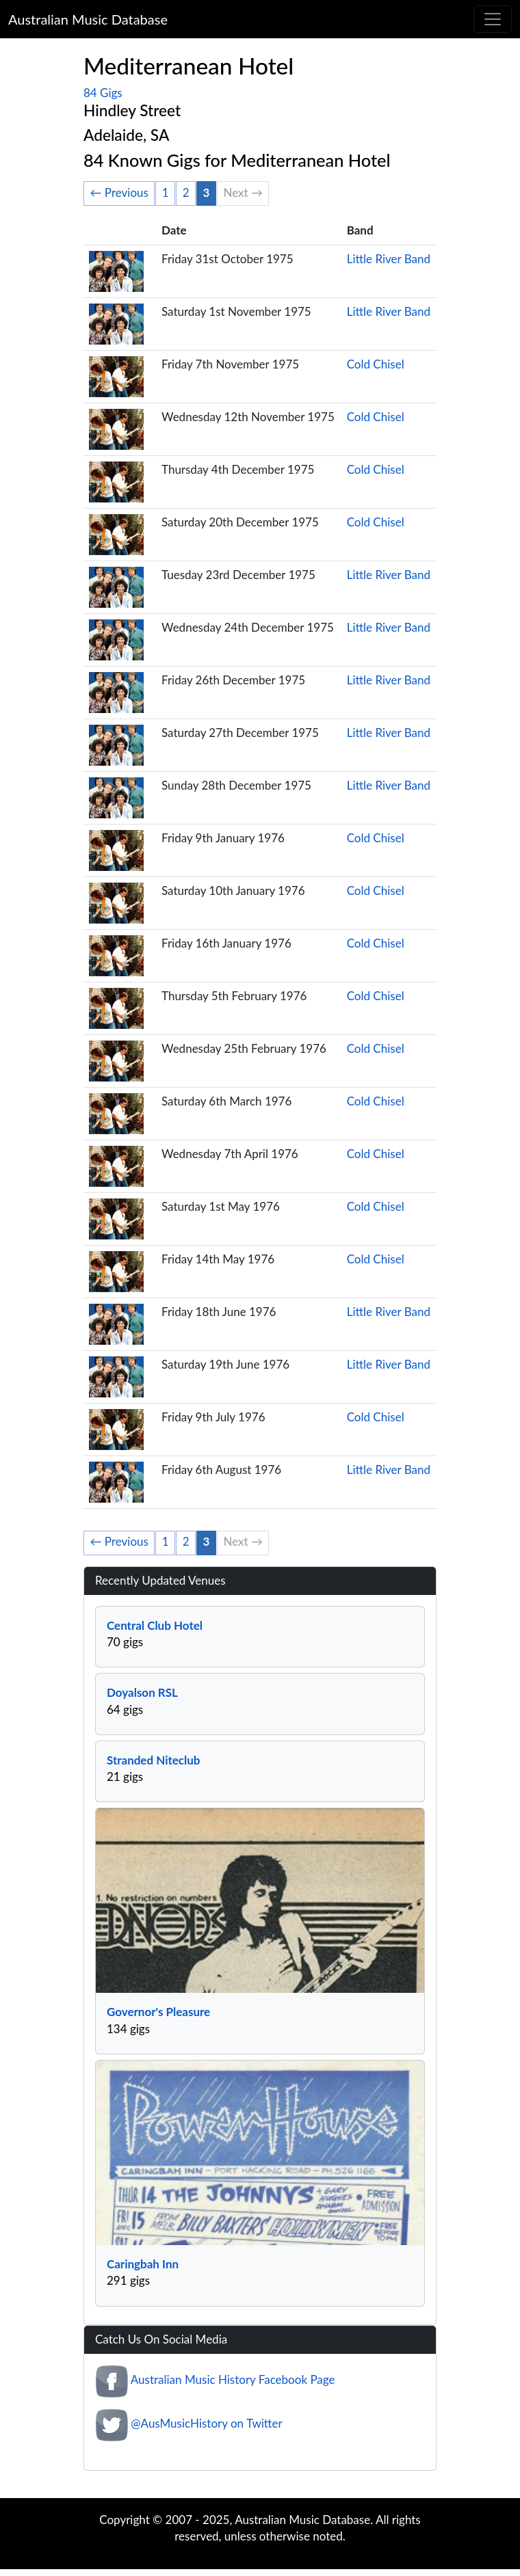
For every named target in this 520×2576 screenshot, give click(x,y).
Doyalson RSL (142, 1692)
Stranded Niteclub (153, 1760)
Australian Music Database (88, 19)
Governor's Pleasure (158, 2011)
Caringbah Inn (143, 2264)
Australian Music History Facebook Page (233, 2379)
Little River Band (388, 259)
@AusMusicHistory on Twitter (206, 2423)
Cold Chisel (375, 364)
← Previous (119, 192)
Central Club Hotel (155, 1625)
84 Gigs (102, 92)
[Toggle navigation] (492, 19)
